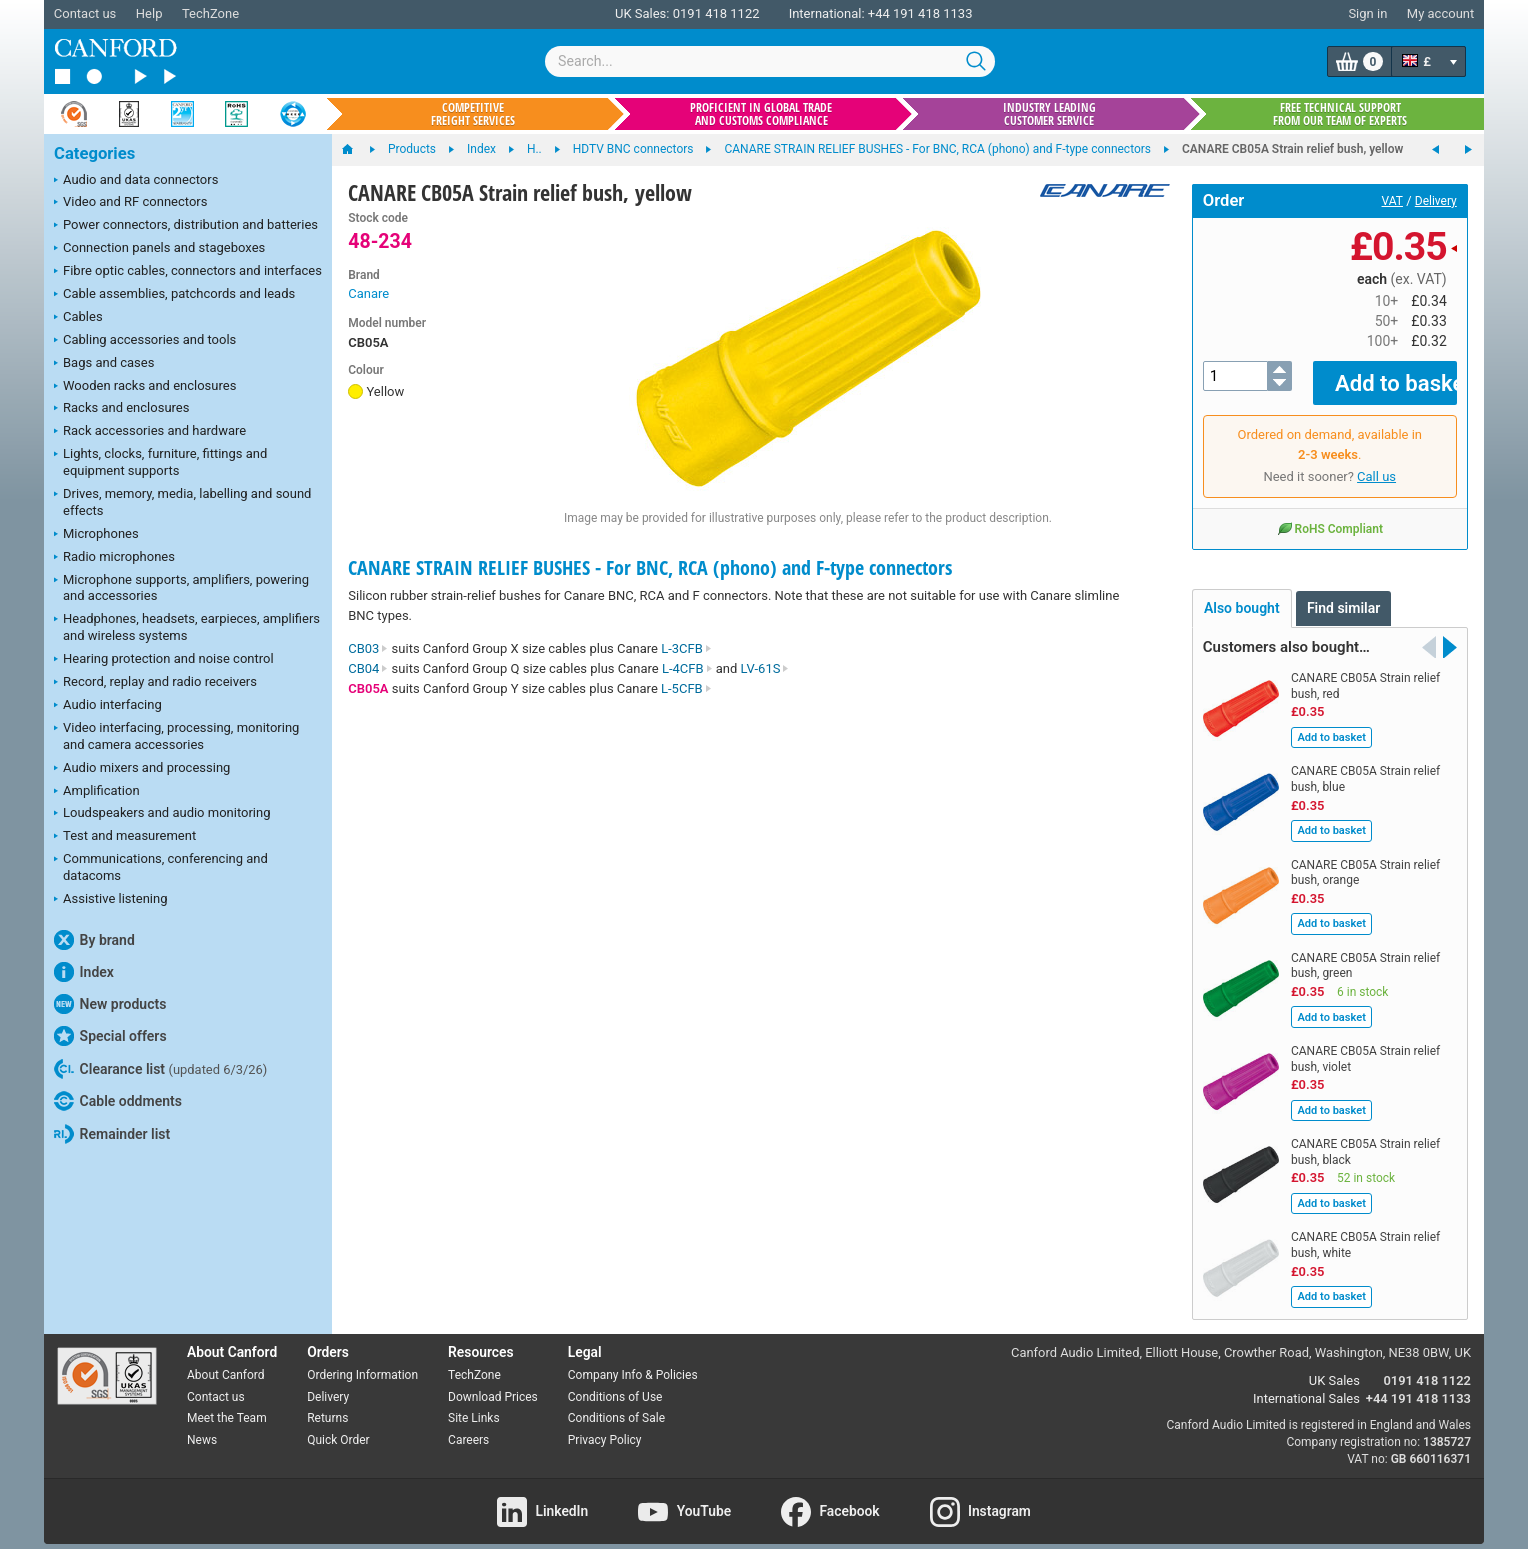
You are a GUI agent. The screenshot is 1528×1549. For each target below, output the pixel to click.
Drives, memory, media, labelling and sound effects (182, 502)
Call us (1376, 462)
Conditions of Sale (616, 1404)
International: (827, 13)
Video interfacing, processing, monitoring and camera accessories (176, 736)
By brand (94, 940)
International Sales (1306, 1383)
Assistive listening (111, 900)
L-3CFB (686, 648)
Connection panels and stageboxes (159, 249)
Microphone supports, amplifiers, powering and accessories (181, 588)
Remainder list (112, 1134)
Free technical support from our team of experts (1340, 114)
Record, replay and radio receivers (155, 683)
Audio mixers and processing (142, 769)
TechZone (210, 13)
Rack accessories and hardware (150, 432)
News (202, 1426)
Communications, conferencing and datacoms (161, 867)
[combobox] (770, 61)
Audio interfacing (108, 706)
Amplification (97, 792)
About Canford (226, 1361)
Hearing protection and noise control (164, 660)
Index (84, 972)
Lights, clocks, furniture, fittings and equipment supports (160, 462)
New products (110, 1004)
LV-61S (765, 668)
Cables (78, 318)
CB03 (368, 648)
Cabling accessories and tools (145, 341)
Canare (368, 293)
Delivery (1436, 201)
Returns (327, 1404)
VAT (1392, 201)
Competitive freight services (473, 114)
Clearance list (160, 1069)
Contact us (85, 13)
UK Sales (1334, 1365)
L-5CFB (686, 688)
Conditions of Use (615, 1382)
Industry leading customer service (1049, 114)
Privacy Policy (605, 1426)
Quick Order (338, 1426)
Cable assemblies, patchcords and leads (174, 295)
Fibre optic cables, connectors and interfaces (188, 272)
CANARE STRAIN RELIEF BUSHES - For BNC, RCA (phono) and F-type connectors (650, 567)
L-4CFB (687, 668)
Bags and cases (104, 364)
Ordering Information (362, 1361)
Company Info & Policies (633, 1361)
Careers (468, 1426)
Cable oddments (118, 1101)
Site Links (474, 1404)
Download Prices (493, 1382)
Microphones (96, 535)
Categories (94, 153)
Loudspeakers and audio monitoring (162, 814)
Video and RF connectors (130, 203)
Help (149, 13)
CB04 (368, 668)
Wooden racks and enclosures (145, 387)
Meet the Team (227, 1404)
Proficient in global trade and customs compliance (761, 114)
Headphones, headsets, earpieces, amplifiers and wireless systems (187, 627)
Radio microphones (114, 558)
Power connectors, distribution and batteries (186, 226)
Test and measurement (125, 837)
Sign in (1367, 13)
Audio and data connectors (136, 181)
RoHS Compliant (1330, 514)
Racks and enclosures (121, 409)
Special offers (110, 1036)
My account (1440, 13)
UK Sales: (642, 13)
